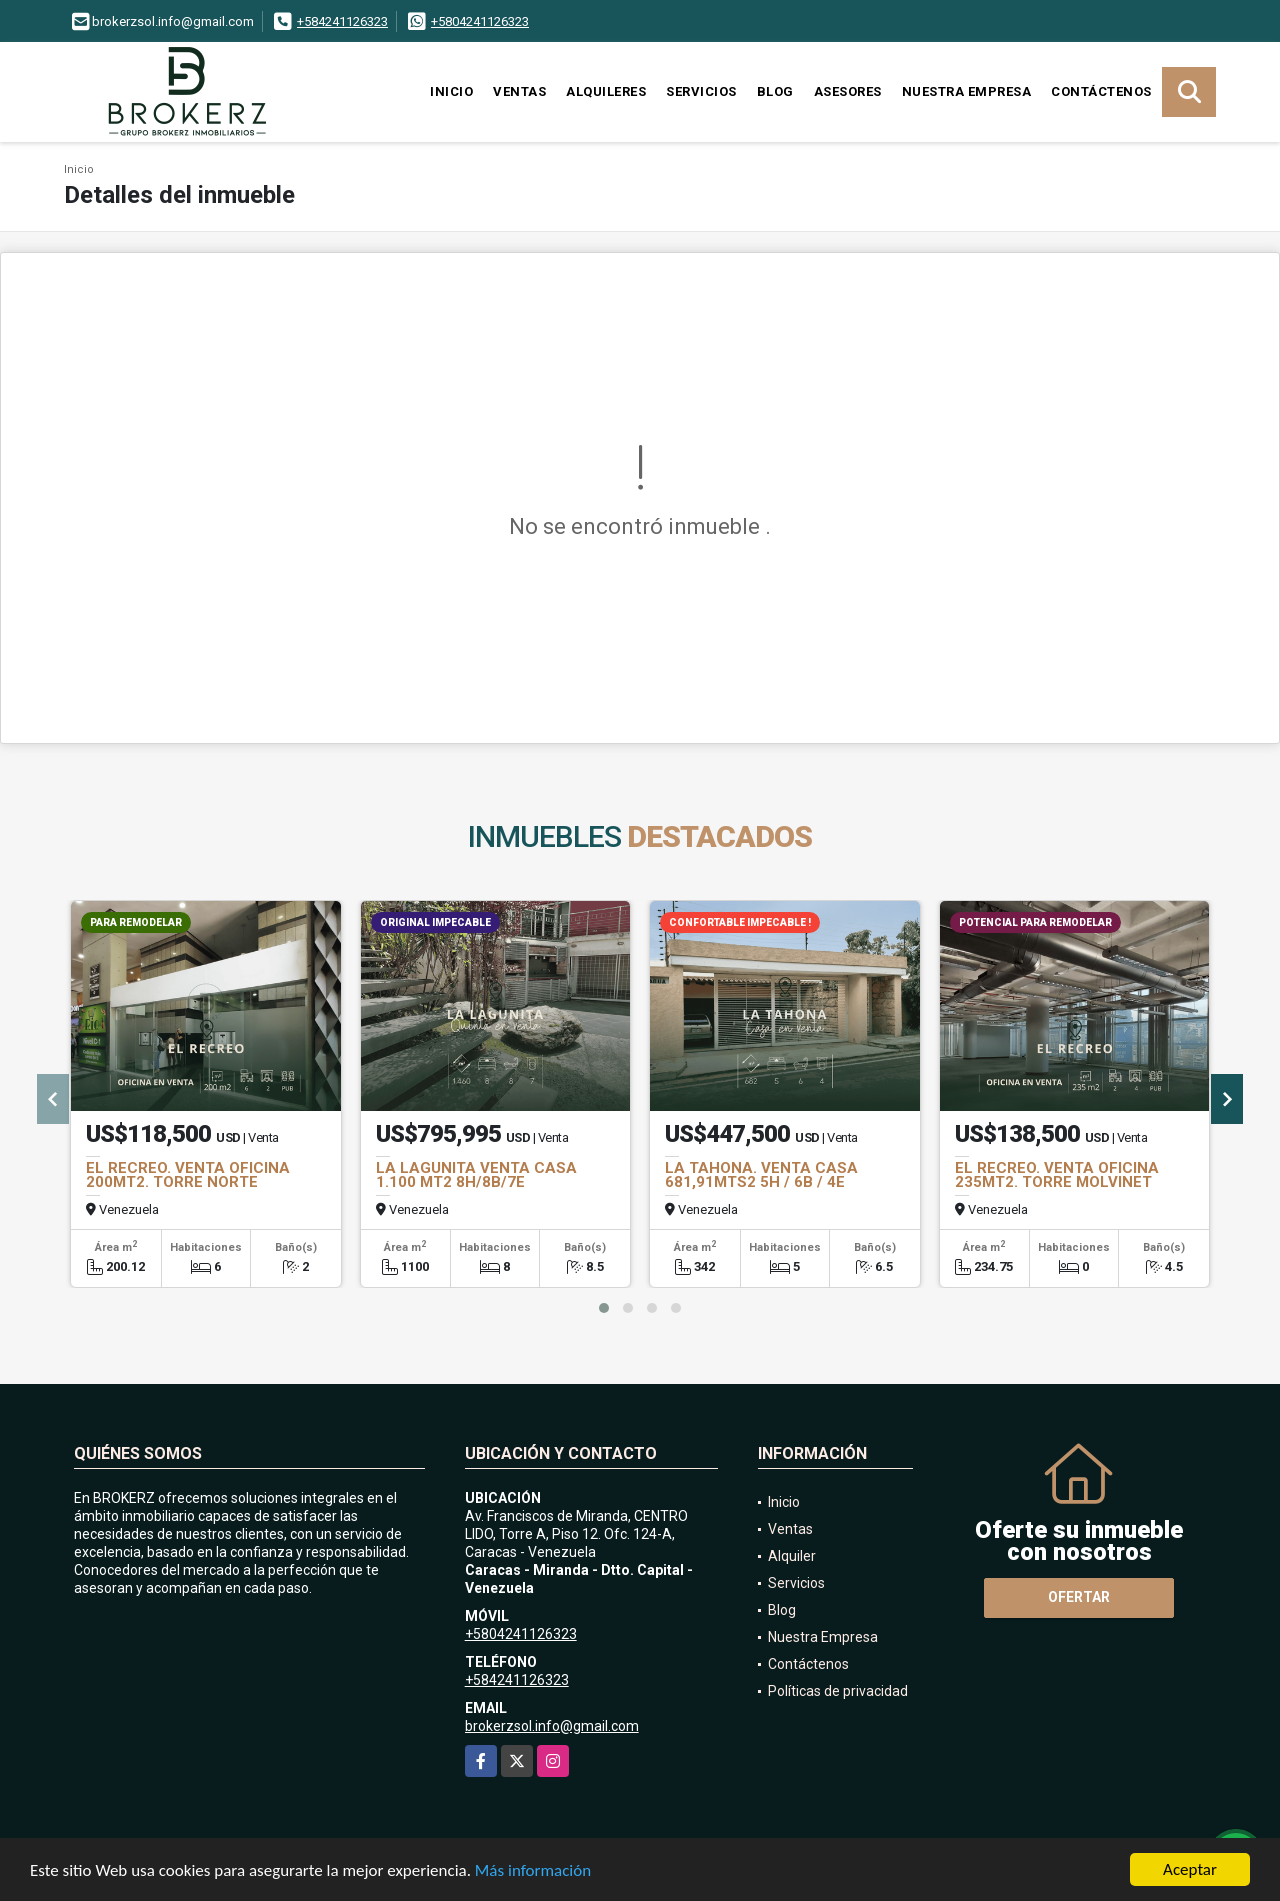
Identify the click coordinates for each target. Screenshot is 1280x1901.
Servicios (701, 91)
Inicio (451, 91)
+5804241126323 (480, 21)
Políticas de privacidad (838, 1691)
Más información (533, 1871)
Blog (775, 91)
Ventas (519, 91)
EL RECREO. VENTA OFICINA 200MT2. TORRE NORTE (188, 1175)
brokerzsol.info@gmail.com (552, 1726)
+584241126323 (342, 21)
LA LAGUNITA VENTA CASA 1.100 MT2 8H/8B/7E (476, 1175)
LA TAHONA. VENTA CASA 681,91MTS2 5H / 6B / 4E (761, 1175)
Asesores (848, 91)
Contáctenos (1101, 91)
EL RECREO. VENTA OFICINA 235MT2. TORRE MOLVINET (1057, 1175)
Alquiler (792, 1556)
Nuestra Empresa (967, 91)
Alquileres (606, 91)
